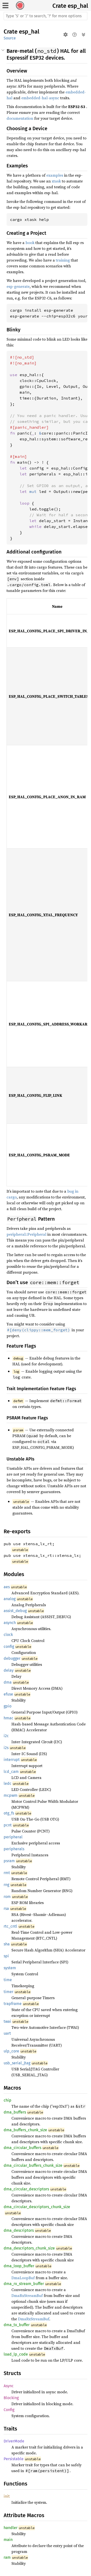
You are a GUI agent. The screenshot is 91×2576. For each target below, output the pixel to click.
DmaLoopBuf (23, 2277)
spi (6, 1956)
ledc (7, 1783)
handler (10, 2527)
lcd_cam (11, 1771)
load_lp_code (16, 2354)
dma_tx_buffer (17, 2324)
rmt (7, 1872)
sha (7, 1944)
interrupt (12, 1759)
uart (7, 2033)
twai (7, 2021)
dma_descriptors (19, 2230)
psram (9, 1861)
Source (10, 38)
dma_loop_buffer (19, 2266)
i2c (6, 1735)
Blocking (11, 2397)
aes (7, 1587)
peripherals (14, 1849)
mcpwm (10, 1795)
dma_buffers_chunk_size (25, 2130)
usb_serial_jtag (17, 2063)
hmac (8, 1718)
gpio (7, 1706)
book (29, 242)
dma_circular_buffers (22, 2147)
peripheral (13, 1837)
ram (7, 2557)
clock (8, 1634)
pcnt (8, 1825)
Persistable (14, 2459)
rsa (6, 1908)
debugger (12, 1658)
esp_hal (78, 5)
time (8, 1979)
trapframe (13, 2003)
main (8, 2539)
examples (54, 175)
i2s (6, 1747)
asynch (10, 1622)
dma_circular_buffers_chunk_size (33, 2165)
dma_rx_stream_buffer (24, 2283)
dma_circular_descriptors (26, 2189)
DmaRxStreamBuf (27, 2295)
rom (7, 1896)
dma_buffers (15, 2112)
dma (8, 1682)
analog (10, 1598)
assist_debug (15, 1610)
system (10, 1968)
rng (6, 1884)
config (9, 1646)
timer (8, 1991)
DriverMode (14, 2441)
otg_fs (9, 1813)
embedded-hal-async (40, 97)
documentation (20, 118)
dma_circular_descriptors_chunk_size (37, 2206)
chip (7, 2100)
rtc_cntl (10, 1926)
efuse (8, 1694)
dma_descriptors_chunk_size (29, 2248)
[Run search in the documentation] (45, 16)
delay (9, 1670)
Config (9, 2409)
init (7, 2496)
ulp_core (11, 2051)
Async (9, 2386)
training (63, 260)
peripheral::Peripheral (26, 1234)
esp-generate (18, 286)
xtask (56, 181)
